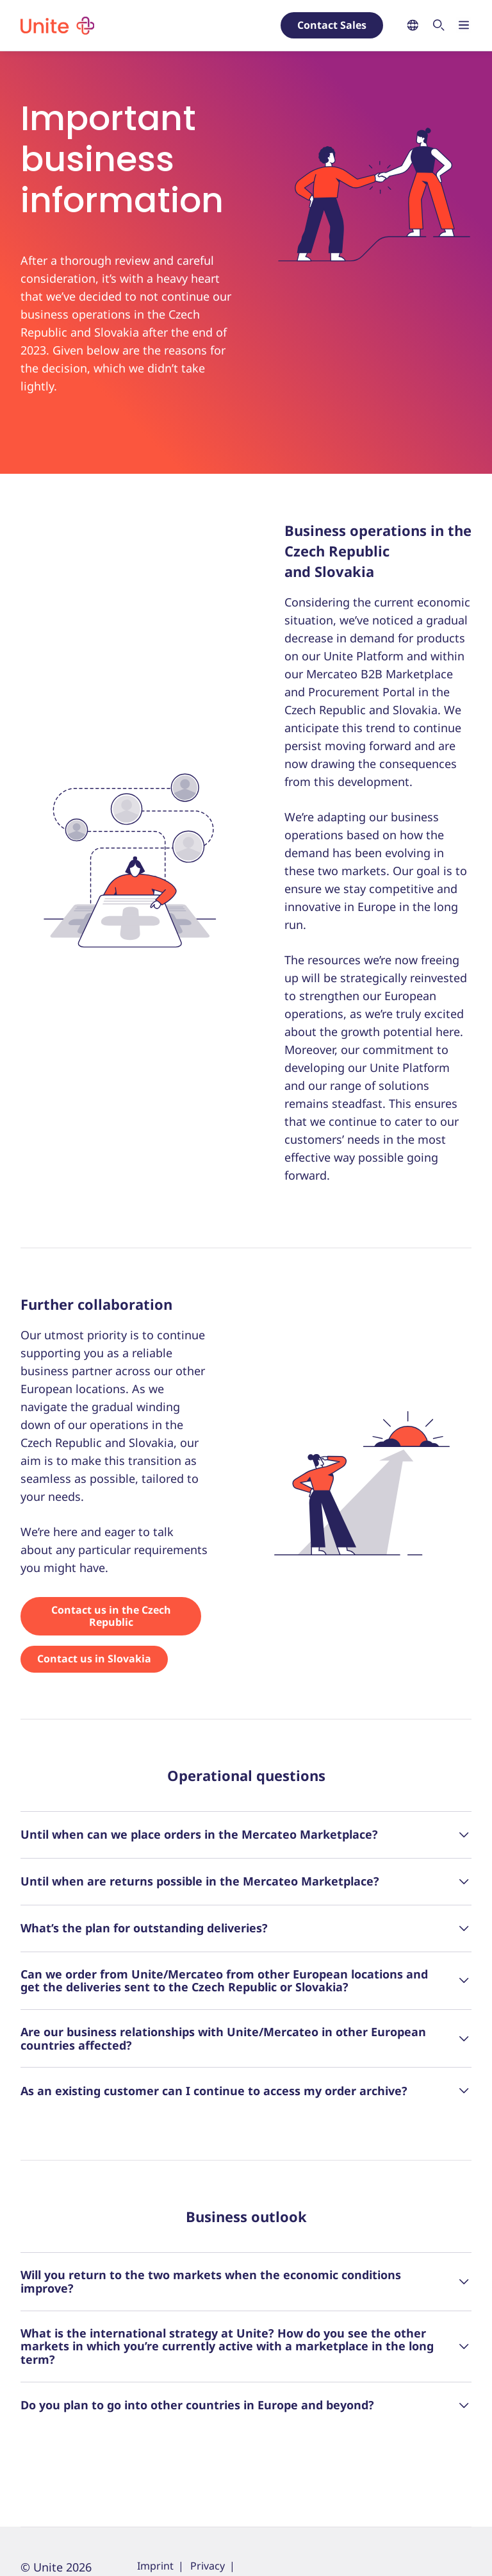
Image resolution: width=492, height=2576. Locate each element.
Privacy (207, 2566)
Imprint (155, 2566)
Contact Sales (331, 25)
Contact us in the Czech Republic (111, 1616)
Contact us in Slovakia (94, 1659)
